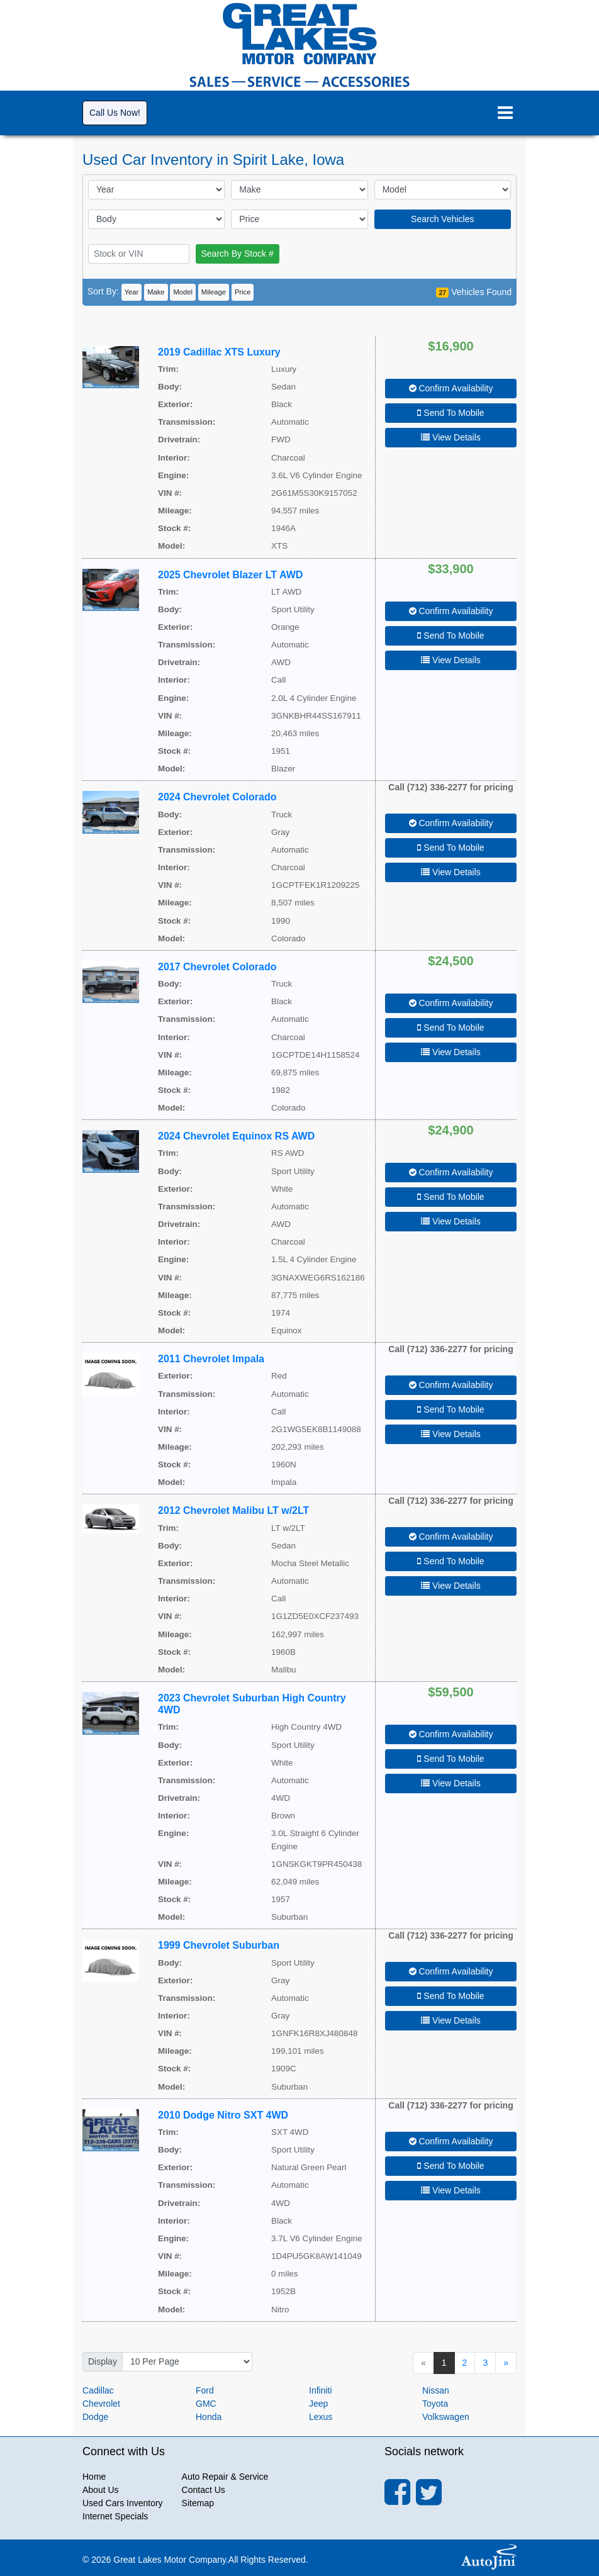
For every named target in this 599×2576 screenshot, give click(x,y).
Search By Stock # (237, 254)
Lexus (320, 2417)
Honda (208, 2417)
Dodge (95, 2417)
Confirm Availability (451, 388)
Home (94, 2477)
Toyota (435, 2404)
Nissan (435, 2390)
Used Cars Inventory (122, 2503)
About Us (100, 2490)
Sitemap (198, 2503)
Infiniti (320, 2390)
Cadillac (98, 2390)
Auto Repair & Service (225, 2477)
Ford (205, 2390)
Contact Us (203, 2490)
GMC (206, 2404)
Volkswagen (445, 2417)
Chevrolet (101, 2404)
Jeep (318, 2404)
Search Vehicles (442, 219)
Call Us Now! (114, 113)
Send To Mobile (450, 413)
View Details (451, 437)
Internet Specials (115, 2516)
